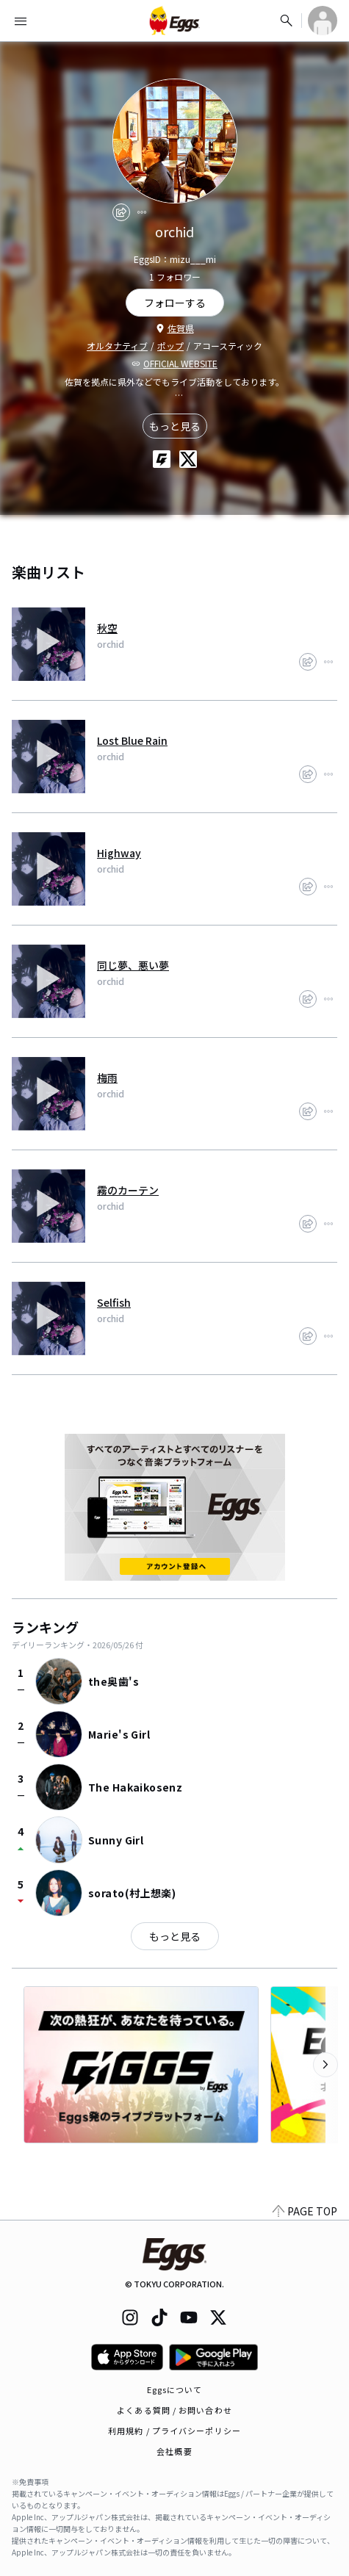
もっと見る (175, 426)
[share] (121, 212)
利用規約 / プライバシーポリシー (174, 2430)
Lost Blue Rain (132, 740)
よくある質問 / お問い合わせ (174, 2410)
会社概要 (174, 2451)
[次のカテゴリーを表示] (325, 2064)
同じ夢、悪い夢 (133, 965)
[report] (142, 212)
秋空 (107, 628)
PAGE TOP (305, 2211)
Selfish (114, 1302)
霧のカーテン (128, 1190)
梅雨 (107, 1077)
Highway (119, 852)
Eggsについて (175, 2389)
